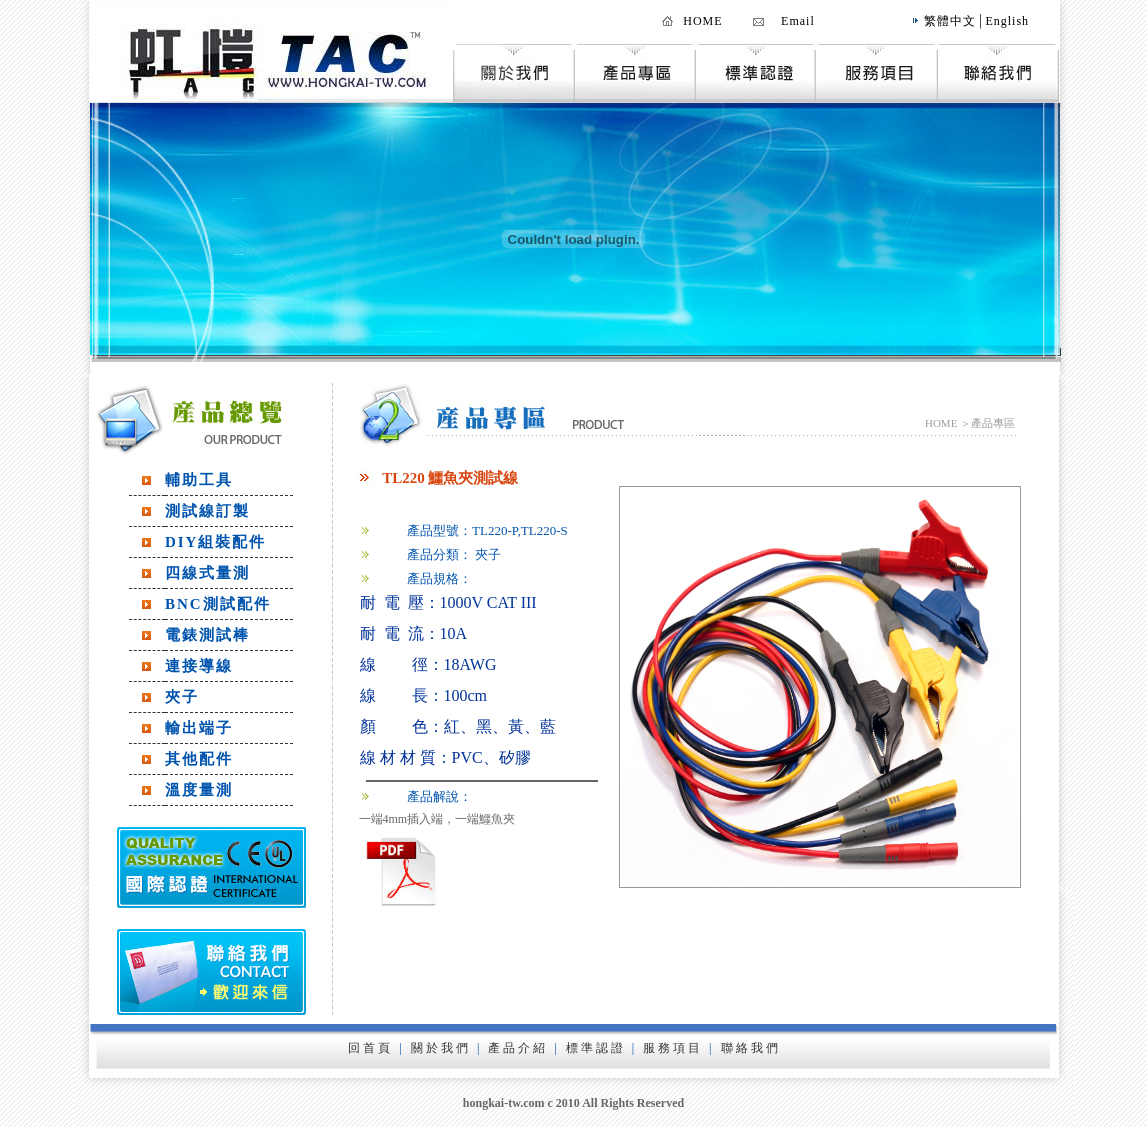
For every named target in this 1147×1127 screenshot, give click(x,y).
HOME (702, 21)
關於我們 (441, 1048)
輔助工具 (199, 480)
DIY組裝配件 (216, 542)
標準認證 (596, 1048)
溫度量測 (199, 790)
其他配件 (199, 759)
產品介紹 (518, 1048)
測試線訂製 (207, 511)
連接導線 (199, 666)
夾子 (182, 697)
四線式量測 (207, 573)
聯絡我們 (751, 1048)
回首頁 (370, 1048)
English (1007, 21)
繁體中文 (950, 21)
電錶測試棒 (207, 635)
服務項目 (673, 1048)
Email (798, 21)
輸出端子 (199, 728)
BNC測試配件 (218, 604)
